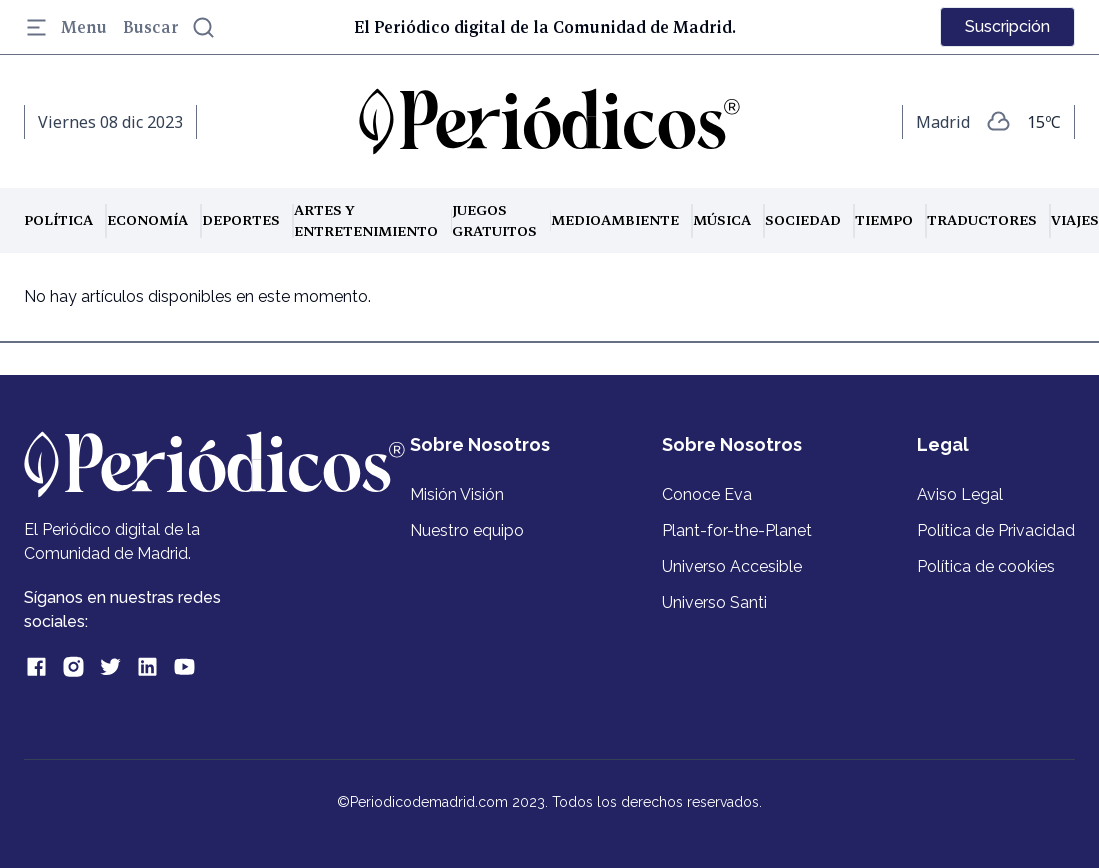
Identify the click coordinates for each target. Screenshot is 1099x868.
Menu (65, 27)
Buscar (169, 27)
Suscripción (1007, 26)
